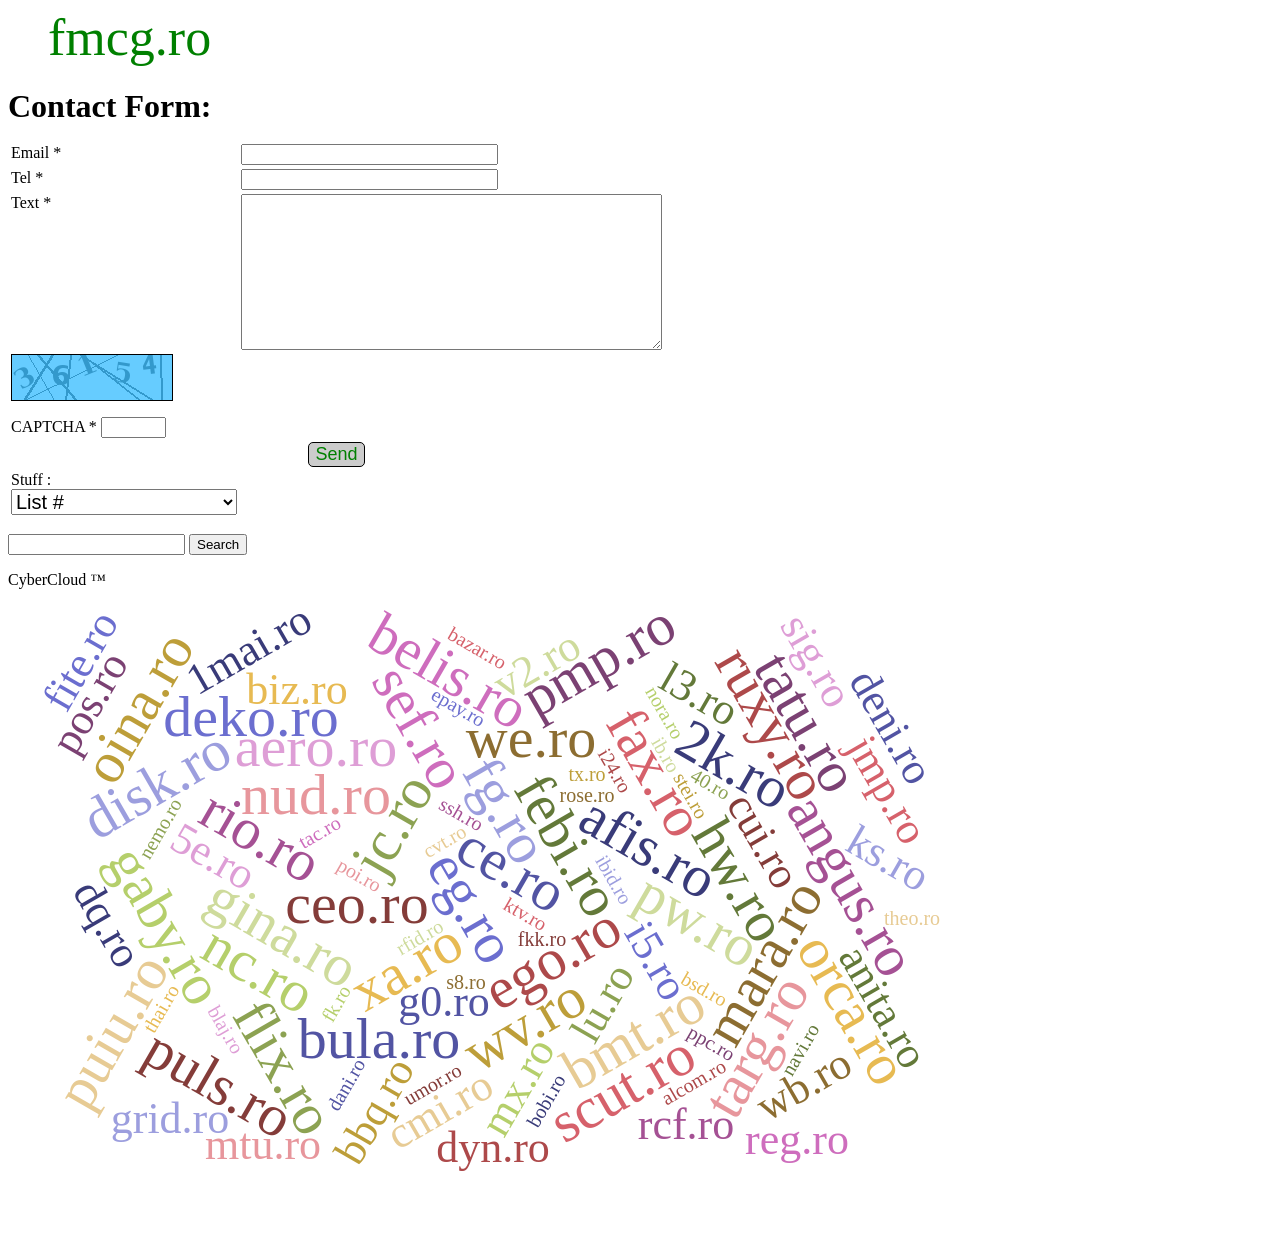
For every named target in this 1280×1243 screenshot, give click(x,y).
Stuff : (31, 509)
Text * (31, 202)
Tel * (27, 177)
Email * (36, 152)
